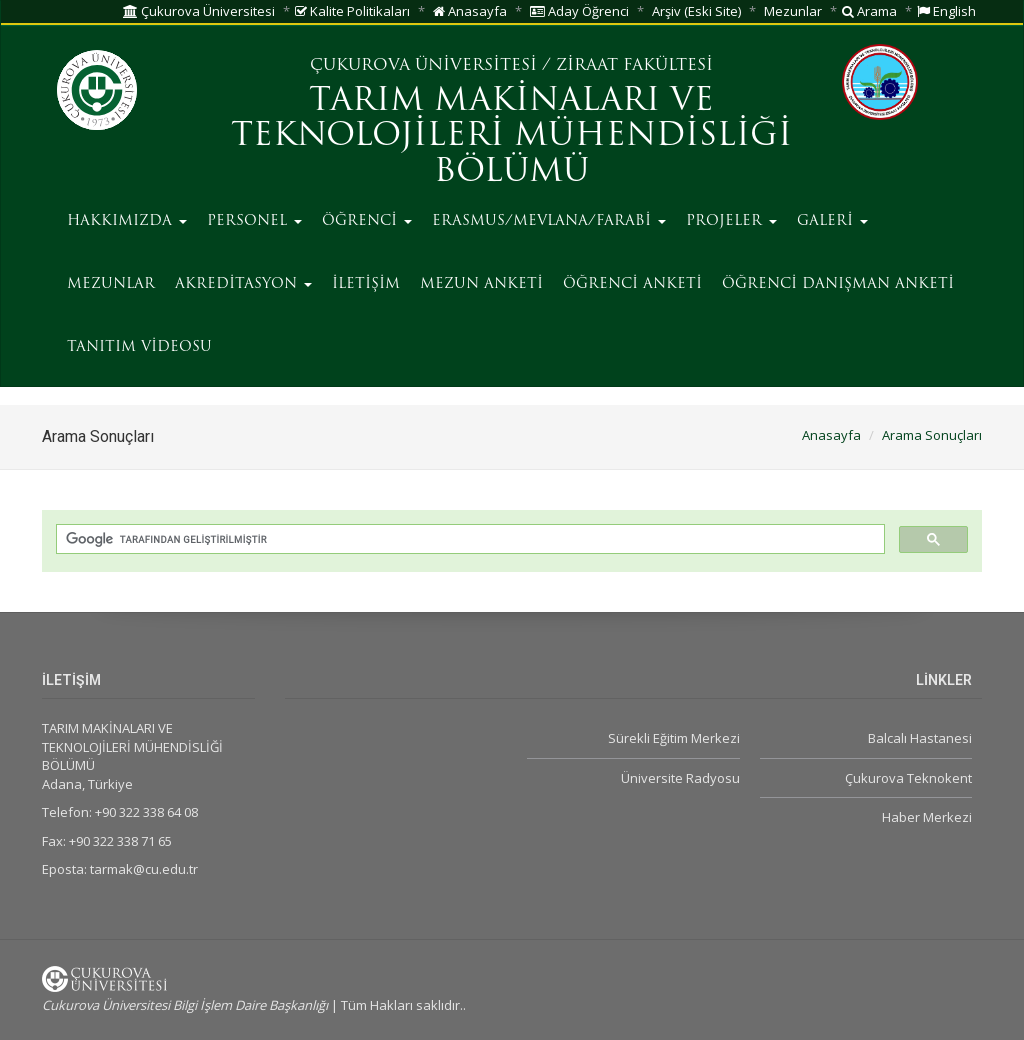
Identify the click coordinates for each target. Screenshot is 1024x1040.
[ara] (468, 539)
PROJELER (731, 221)
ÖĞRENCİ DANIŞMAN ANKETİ (838, 284)
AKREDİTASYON (243, 284)
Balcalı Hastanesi (920, 738)
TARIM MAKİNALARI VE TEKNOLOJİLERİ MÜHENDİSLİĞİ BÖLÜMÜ (511, 137)
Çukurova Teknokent (908, 778)
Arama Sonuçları (932, 435)
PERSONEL (254, 221)
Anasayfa (470, 11)
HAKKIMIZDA (127, 221)
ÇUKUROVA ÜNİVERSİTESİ (423, 66)
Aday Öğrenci (579, 11)
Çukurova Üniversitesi (199, 11)
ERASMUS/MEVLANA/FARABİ (549, 221)
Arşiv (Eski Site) (696, 11)
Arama (869, 11)
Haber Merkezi (927, 817)
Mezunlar (793, 11)
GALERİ (832, 221)
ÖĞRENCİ (367, 221)
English (946, 11)
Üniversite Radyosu (680, 778)
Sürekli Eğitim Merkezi (674, 738)
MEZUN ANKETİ (481, 284)
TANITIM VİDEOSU (139, 347)
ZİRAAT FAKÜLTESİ (634, 66)
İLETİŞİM (366, 284)
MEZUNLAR (111, 284)
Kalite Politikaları (352, 11)
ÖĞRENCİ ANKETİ (632, 284)
